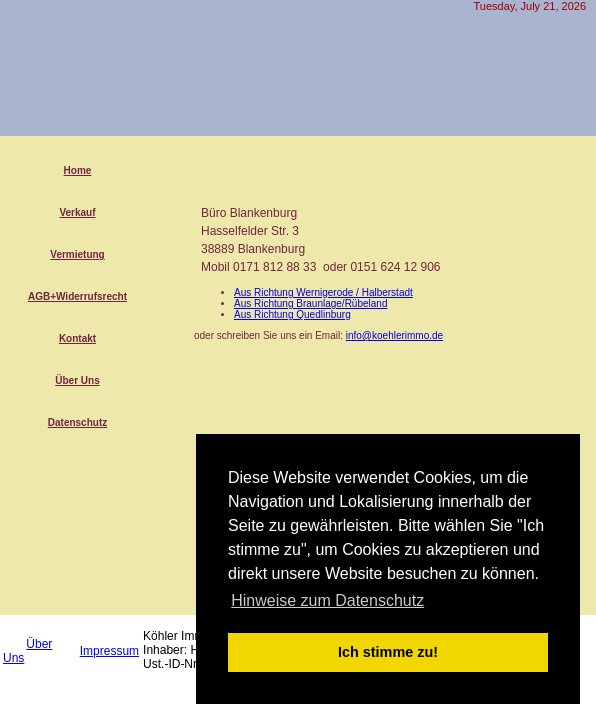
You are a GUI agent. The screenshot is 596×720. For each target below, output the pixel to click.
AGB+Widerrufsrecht (77, 296)
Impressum (109, 651)
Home (78, 170)
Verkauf (77, 212)
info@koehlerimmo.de (394, 335)
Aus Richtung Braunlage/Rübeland (310, 303)
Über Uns (77, 380)
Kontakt (77, 338)
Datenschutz (77, 422)
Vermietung (77, 254)
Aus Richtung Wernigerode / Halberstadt (323, 292)
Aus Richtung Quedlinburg (292, 314)
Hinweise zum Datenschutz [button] (327, 600)
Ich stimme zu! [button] (388, 652)
